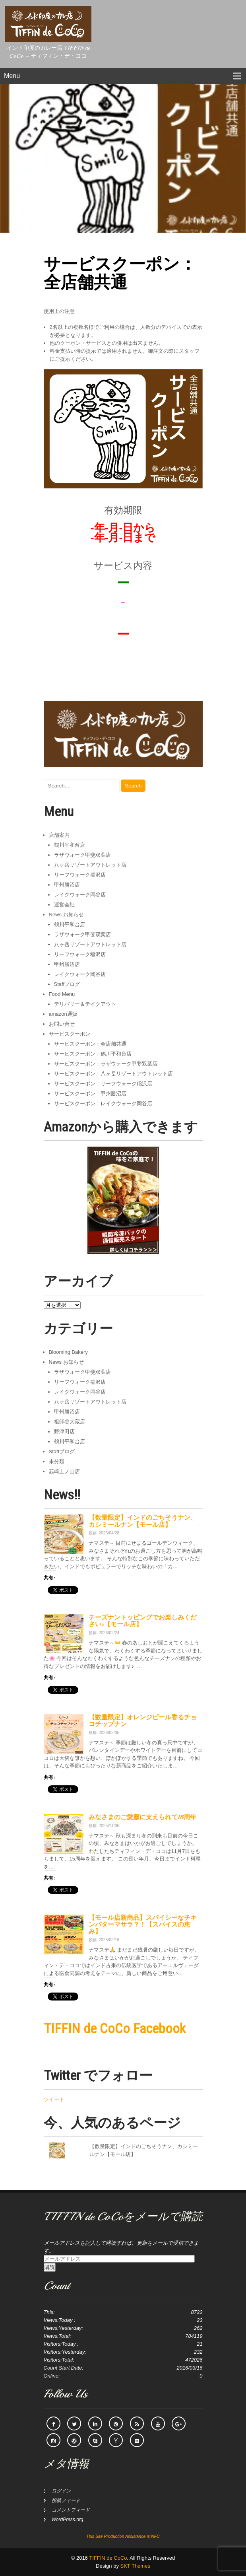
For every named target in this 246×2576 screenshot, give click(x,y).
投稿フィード (66, 2500)
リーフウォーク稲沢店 (80, 875)
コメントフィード (71, 2510)
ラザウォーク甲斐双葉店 (82, 855)
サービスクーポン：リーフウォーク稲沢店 (103, 1084)
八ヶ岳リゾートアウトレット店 (90, 865)
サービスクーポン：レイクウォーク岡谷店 (103, 1103)
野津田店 (64, 1432)
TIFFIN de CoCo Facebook (115, 2028)
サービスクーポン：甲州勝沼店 (90, 1094)
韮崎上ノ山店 (64, 1471)
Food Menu (62, 994)
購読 (50, 2267)
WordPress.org (67, 2519)
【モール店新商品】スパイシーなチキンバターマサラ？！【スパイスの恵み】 (143, 1924)
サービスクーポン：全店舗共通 (90, 1044)
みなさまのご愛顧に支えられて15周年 (142, 1817)
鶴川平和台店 (69, 845)
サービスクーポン (69, 1034)
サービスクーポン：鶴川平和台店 (93, 1054)
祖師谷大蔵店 (69, 1422)
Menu (12, 75)
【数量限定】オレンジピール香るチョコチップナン (143, 1720)
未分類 (56, 1461)
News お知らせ (66, 915)
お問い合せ (62, 1024)
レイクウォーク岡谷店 (80, 895)
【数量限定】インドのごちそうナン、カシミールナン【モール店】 (143, 1521)
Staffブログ (67, 984)
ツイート (54, 2099)
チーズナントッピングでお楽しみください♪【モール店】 (143, 1621)
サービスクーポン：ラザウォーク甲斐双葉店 (105, 1064)
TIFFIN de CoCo (108, 2558)
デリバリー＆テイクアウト (85, 1004)
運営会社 (64, 905)
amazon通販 (63, 1014)
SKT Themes (135, 2566)
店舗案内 (59, 835)
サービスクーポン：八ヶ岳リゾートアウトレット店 (113, 1074)
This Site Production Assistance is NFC (123, 2536)
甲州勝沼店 (67, 885)
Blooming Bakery (68, 1352)
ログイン (61, 2491)
